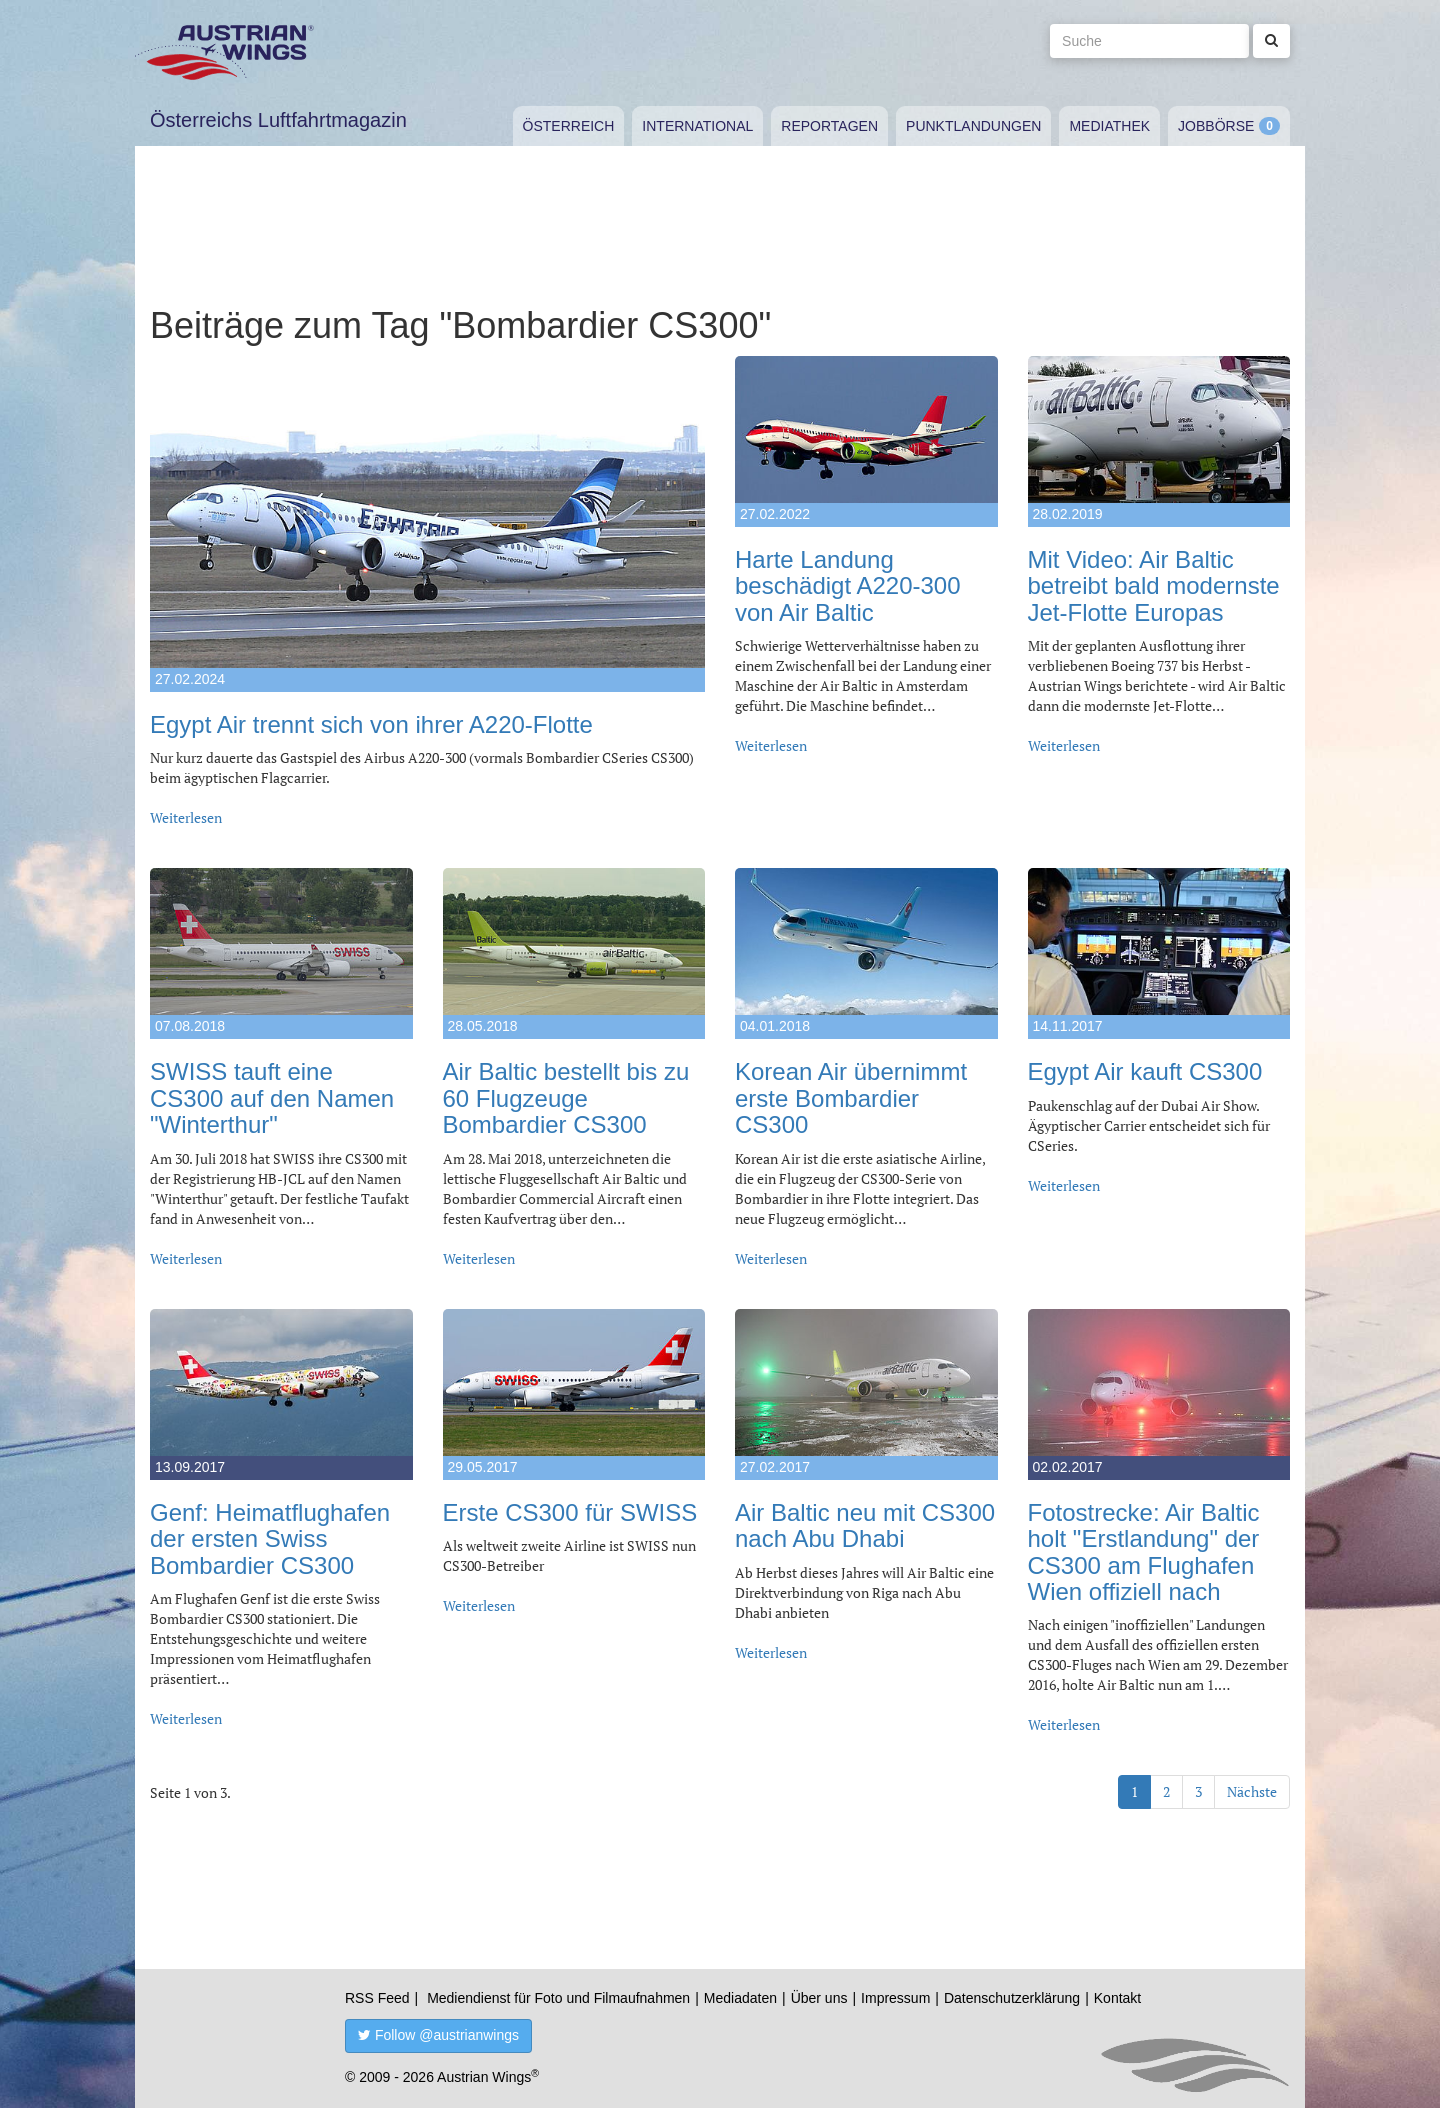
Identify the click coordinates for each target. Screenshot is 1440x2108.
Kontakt (1117, 1998)
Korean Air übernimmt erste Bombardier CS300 (851, 1098)
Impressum (895, 1998)
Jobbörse (1216, 126)
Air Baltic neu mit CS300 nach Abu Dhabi (865, 1525)
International (697, 126)
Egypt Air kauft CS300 (1145, 1071)
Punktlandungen (973, 126)
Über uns (819, 1998)
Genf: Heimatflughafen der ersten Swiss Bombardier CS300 (270, 1539)
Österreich (569, 126)
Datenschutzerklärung (1012, 1998)
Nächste (1252, 1791)
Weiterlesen (186, 817)
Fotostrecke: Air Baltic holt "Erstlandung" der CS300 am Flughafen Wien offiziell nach (1144, 1552)
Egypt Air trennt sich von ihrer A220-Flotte (371, 724)
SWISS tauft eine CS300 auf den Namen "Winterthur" (272, 1098)
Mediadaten (740, 1998)
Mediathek (1109, 126)
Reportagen (829, 126)
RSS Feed (377, 1998)
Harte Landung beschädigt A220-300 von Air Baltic (848, 586)
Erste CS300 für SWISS (570, 1512)
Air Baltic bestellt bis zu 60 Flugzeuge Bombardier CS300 (566, 1098)
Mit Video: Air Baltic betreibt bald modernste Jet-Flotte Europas (1154, 586)
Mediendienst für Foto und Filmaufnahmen (558, 1998)
